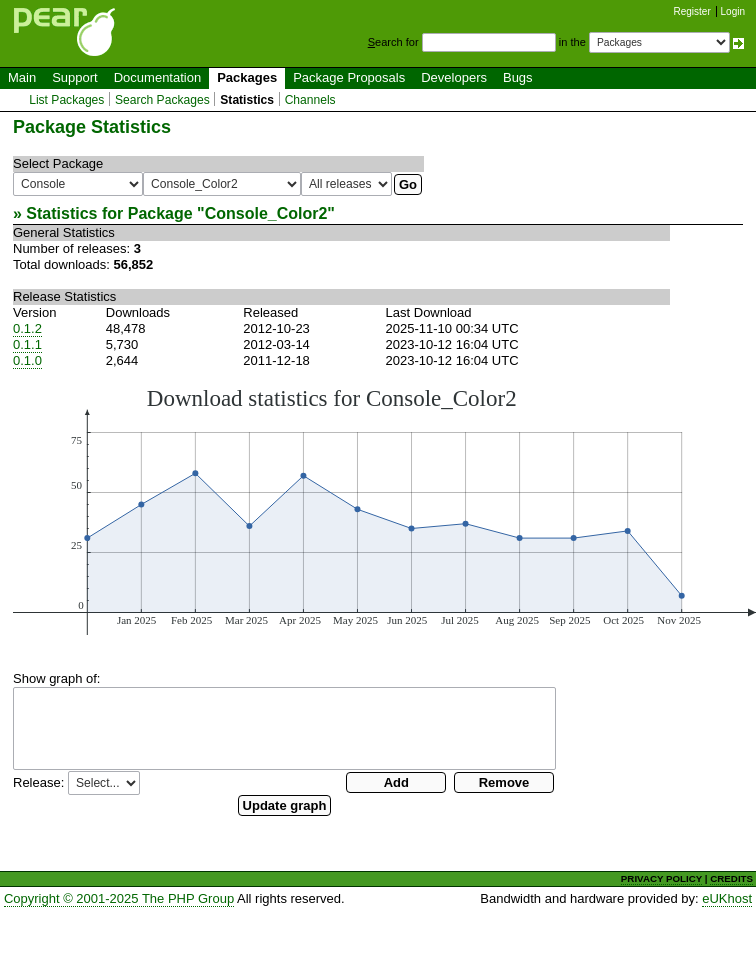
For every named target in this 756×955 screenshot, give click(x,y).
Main (22, 77)
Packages (247, 77)
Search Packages (162, 100)
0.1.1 (27, 344)
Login (733, 11)
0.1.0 (27, 360)
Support (75, 77)
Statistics (247, 100)
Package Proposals (349, 77)
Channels (310, 100)
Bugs (518, 77)
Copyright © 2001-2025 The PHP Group (119, 898)
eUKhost (727, 898)
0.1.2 (27, 328)
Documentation (157, 77)
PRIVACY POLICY (661, 878)
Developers (454, 77)
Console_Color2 (266, 213)
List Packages (66, 100)
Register (692, 11)
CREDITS (731, 878)
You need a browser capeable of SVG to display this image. (384, 510)
